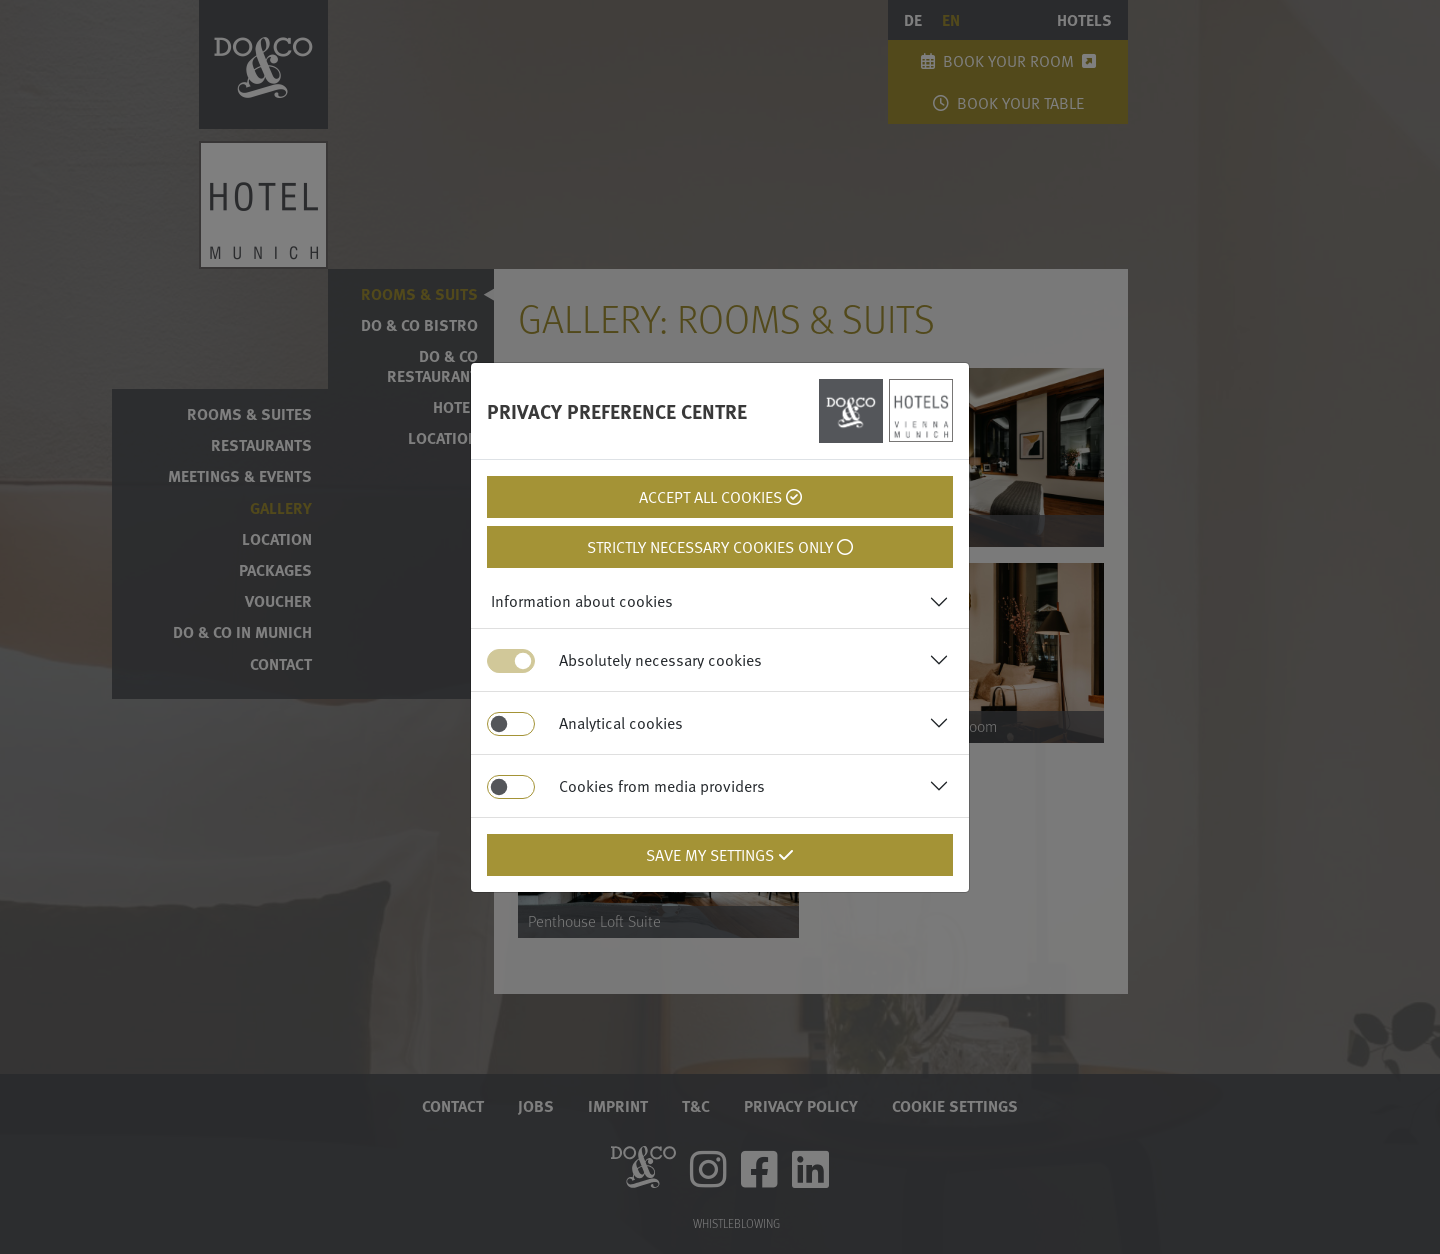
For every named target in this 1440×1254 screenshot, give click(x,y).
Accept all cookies (720, 497)
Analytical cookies (621, 723)
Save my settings (720, 855)
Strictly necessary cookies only (720, 547)
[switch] (511, 724)
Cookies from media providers (662, 786)
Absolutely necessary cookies (660, 660)
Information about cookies (582, 601)
